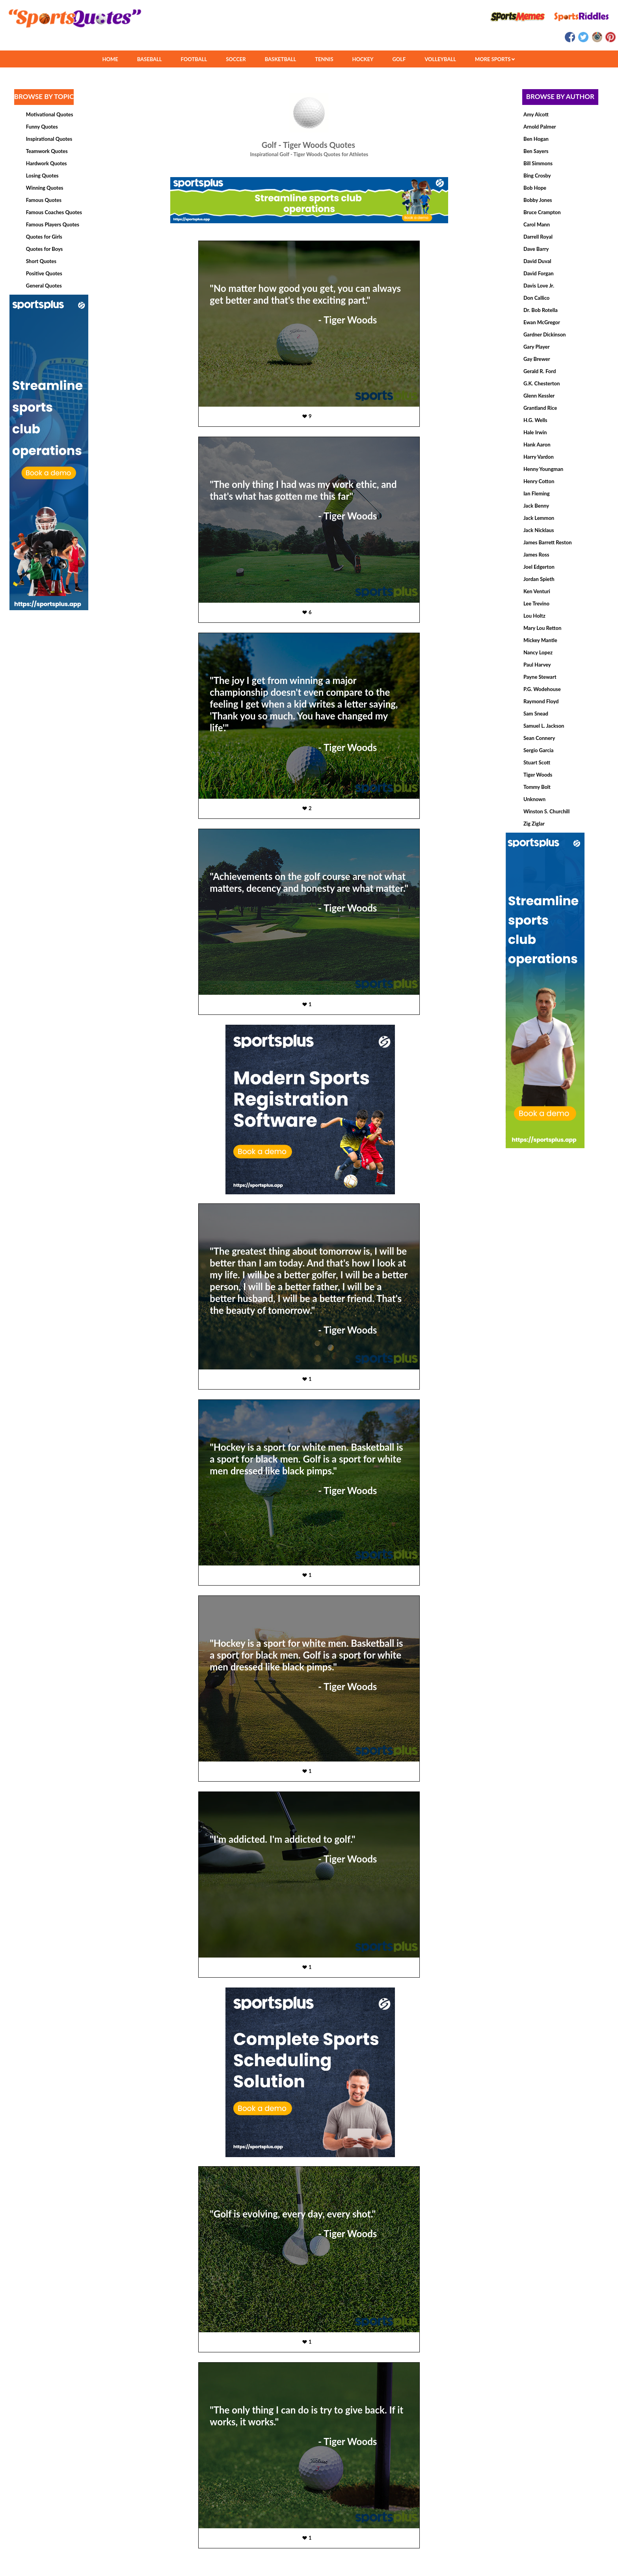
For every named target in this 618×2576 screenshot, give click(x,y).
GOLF (399, 59)
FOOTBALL (194, 59)
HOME (110, 59)
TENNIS (324, 59)
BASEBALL (149, 59)
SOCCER (236, 59)
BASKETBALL (280, 59)
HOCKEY (363, 59)
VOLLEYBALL (440, 59)
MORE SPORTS (495, 59)
